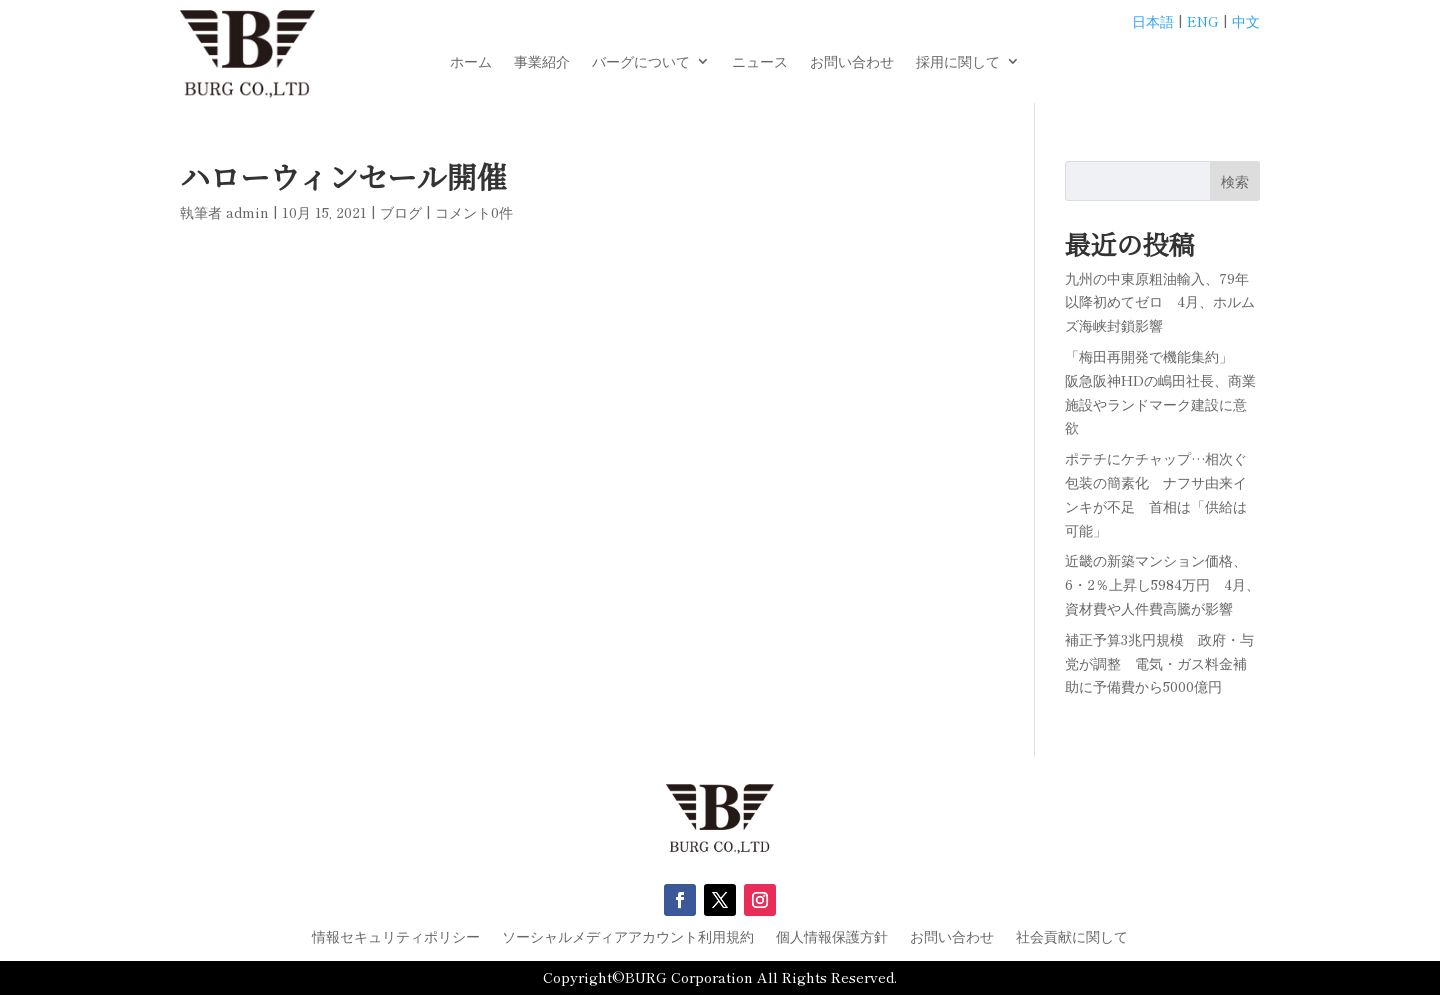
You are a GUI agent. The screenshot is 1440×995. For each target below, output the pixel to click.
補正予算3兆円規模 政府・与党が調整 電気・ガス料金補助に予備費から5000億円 (1159, 663)
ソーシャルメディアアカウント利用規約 (628, 937)
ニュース (760, 62)
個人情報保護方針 (832, 937)
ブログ (401, 212)
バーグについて (641, 62)
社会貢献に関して (1072, 937)
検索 (1235, 181)
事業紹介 (542, 62)
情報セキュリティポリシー (396, 937)
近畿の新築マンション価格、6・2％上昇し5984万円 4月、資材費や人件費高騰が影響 (1162, 584)
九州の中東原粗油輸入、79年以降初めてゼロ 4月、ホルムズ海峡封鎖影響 (1160, 302)
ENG (1203, 21)
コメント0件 (474, 212)
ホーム (471, 62)
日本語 (1153, 21)
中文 (1246, 21)
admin (247, 212)
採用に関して (958, 62)
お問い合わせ (852, 62)
